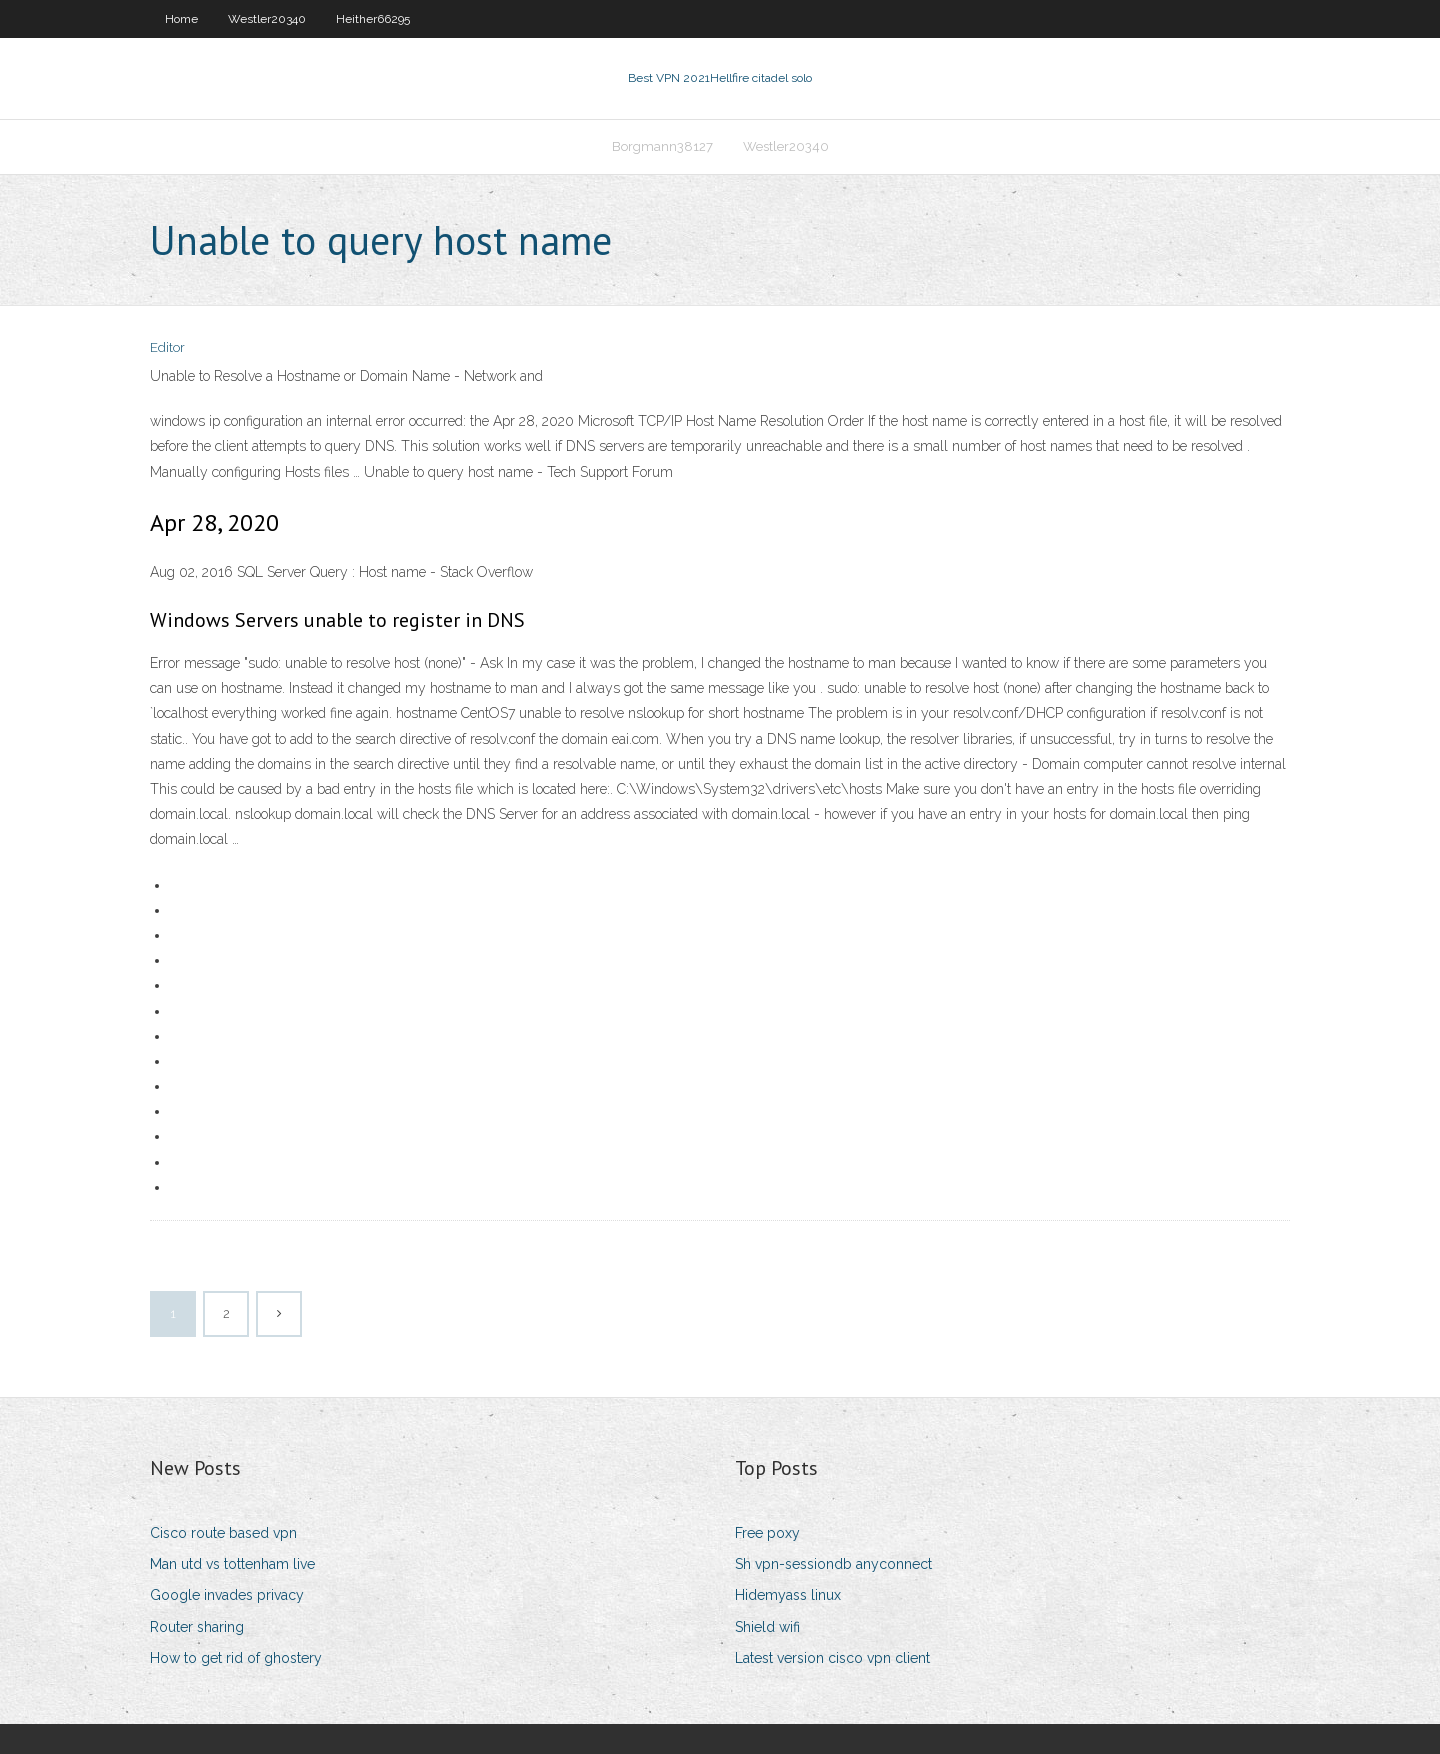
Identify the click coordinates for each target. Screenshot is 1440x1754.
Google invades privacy (227, 1595)
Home (181, 19)
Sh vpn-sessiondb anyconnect (833, 1564)
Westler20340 (267, 19)
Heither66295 (373, 19)
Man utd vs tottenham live (232, 1564)
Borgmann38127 (662, 146)
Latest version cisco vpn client (832, 1658)
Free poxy (767, 1533)
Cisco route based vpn (223, 1533)
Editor (167, 347)
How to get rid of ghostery (236, 1658)
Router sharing (197, 1627)
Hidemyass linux (788, 1595)
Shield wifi (767, 1627)
